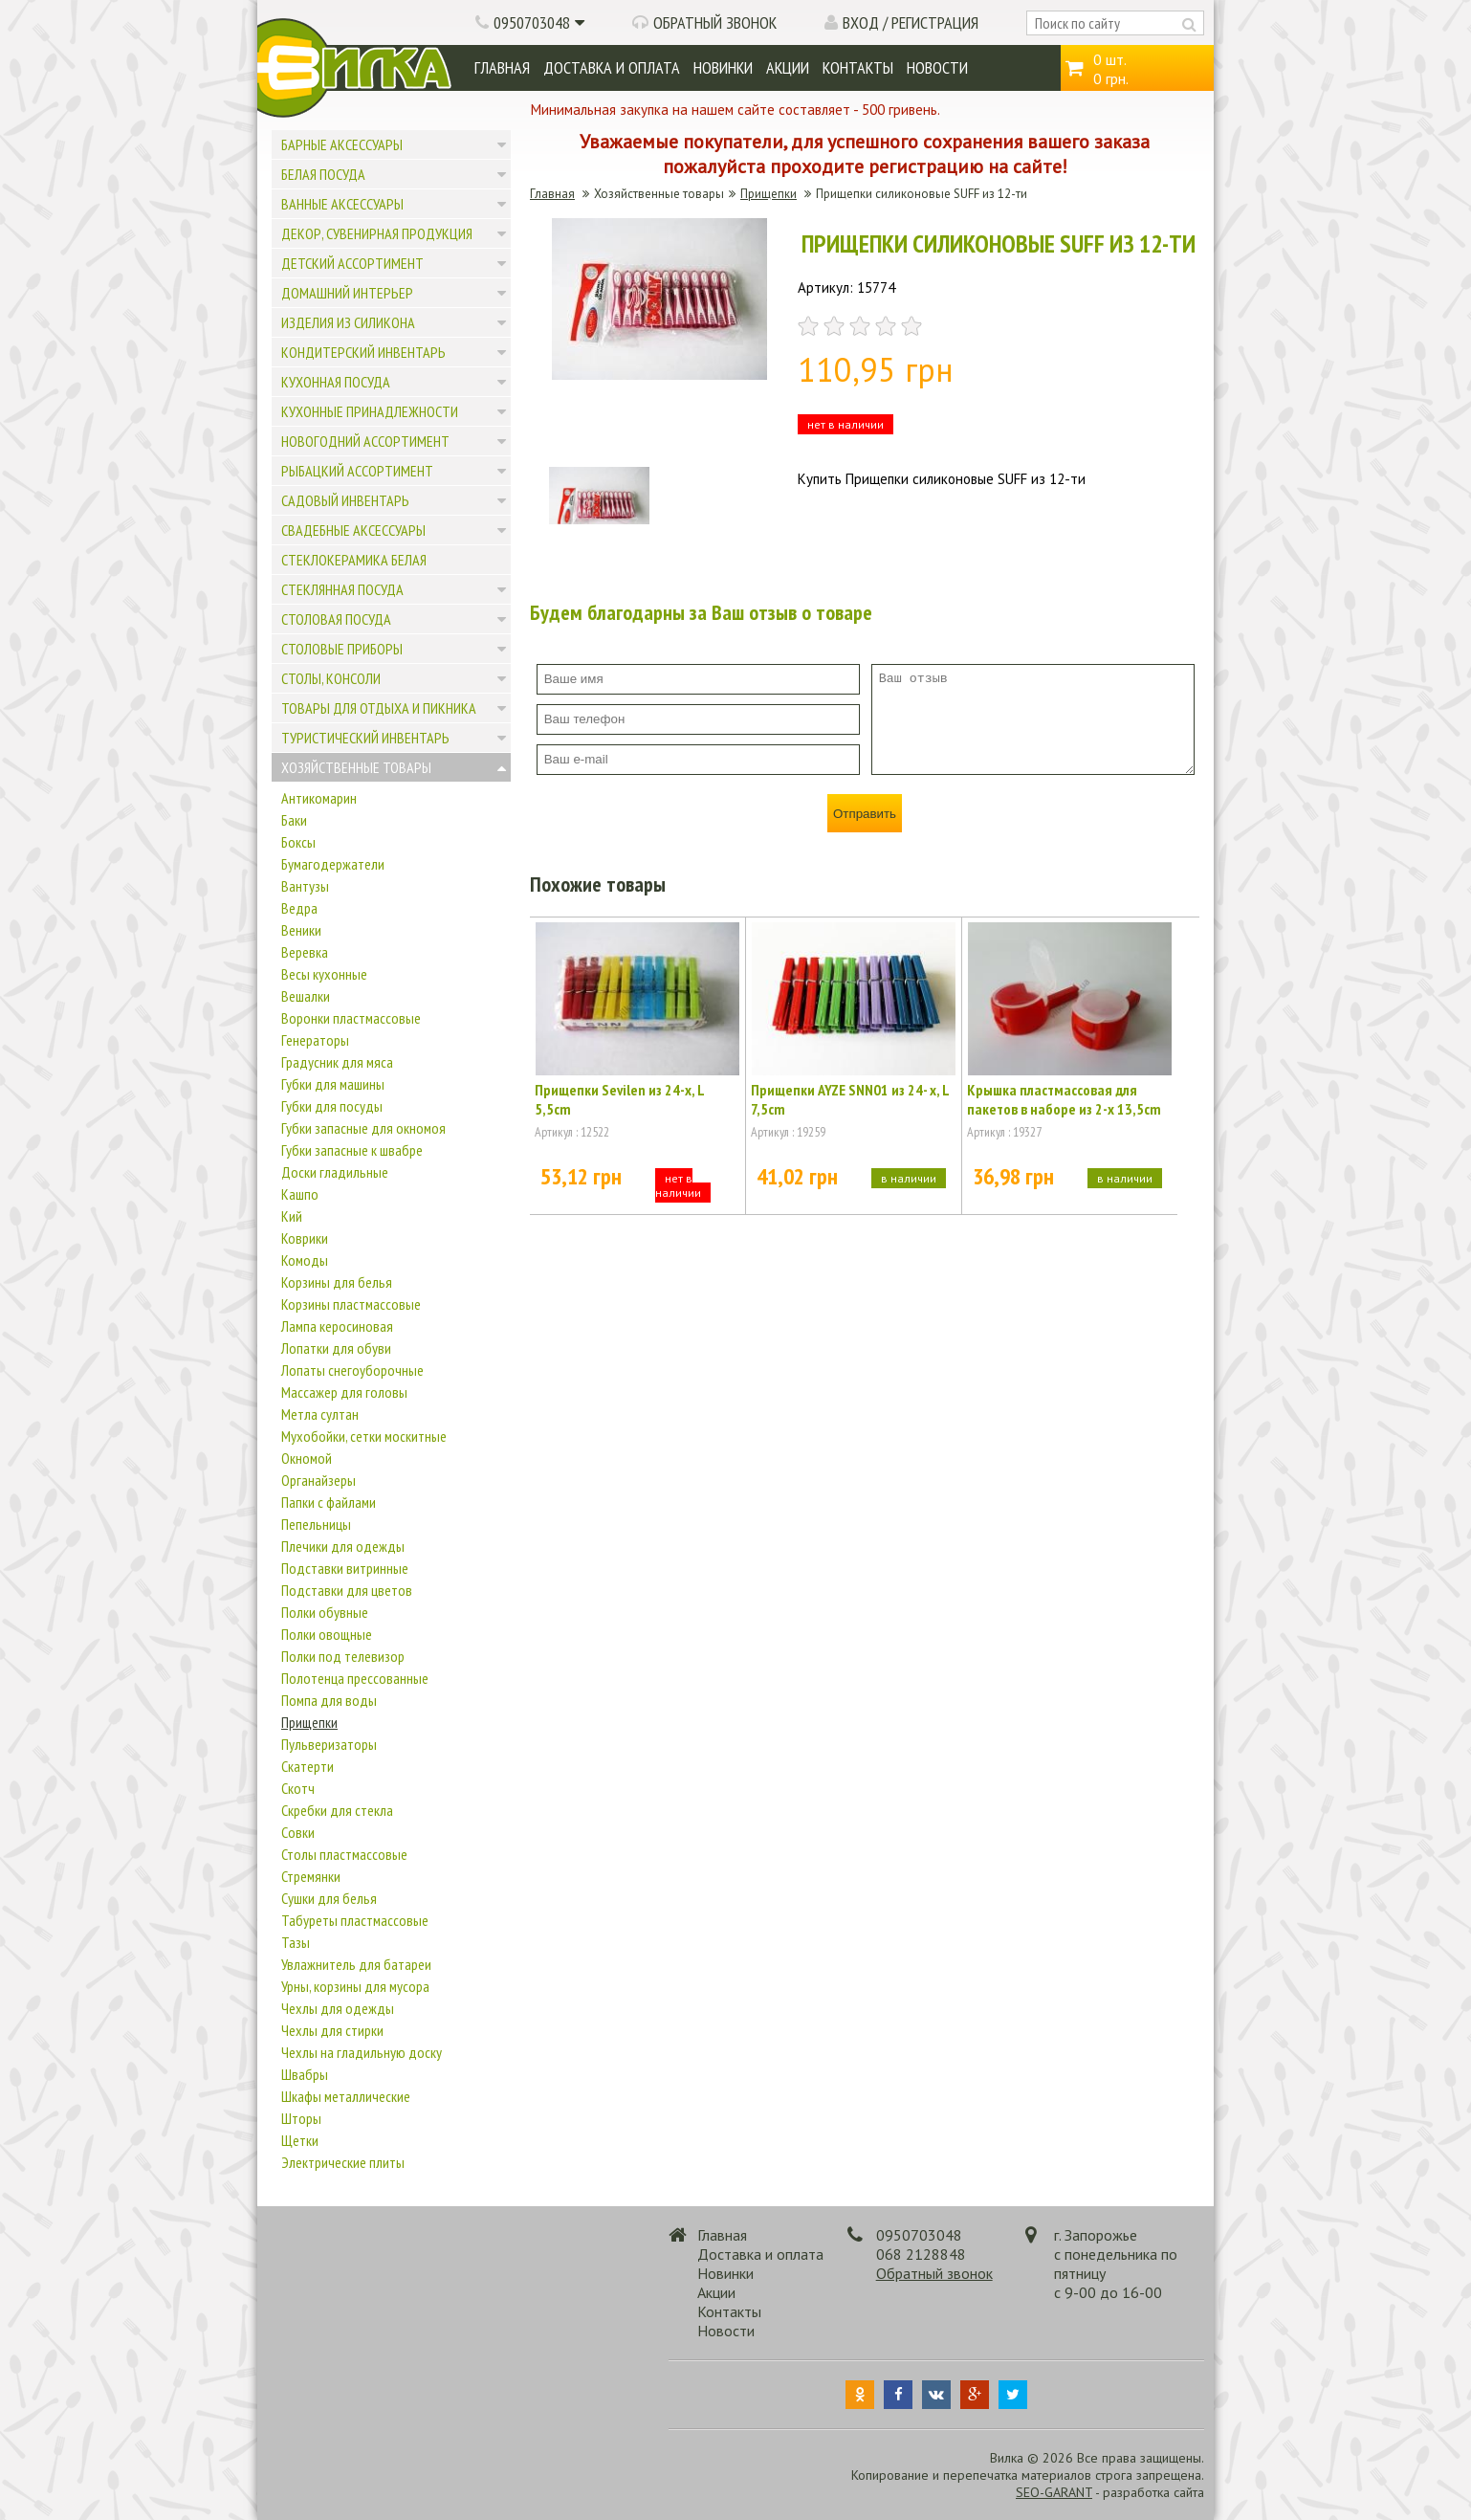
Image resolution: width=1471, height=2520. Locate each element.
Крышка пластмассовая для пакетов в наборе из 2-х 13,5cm (1064, 1099)
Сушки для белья (329, 1898)
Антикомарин (319, 797)
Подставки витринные (344, 1568)
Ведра (299, 907)
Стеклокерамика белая (354, 559)
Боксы (298, 841)
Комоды (304, 1260)
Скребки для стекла (337, 1810)
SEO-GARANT (1054, 2492)
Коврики (304, 1238)
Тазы (295, 1942)
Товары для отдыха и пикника (378, 708)
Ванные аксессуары (342, 203)
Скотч (298, 1788)
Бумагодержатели (332, 863)
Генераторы (315, 1040)
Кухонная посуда (335, 381)
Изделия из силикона (348, 322)
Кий (291, 1216)
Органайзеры (318, 1480)
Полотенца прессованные (354, 1678)
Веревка (304, 952)
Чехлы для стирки (332, 2030)
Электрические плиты (343, 2162)
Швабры (304, 2074)
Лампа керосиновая (337, 1326)
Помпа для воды (329, 1700)
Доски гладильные (334, 1172)
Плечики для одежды (343, 1546)
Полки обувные (324, 1612)
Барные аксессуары (342, 144)
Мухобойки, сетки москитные (364, 1436)
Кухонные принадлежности (369, 411)
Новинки (723, 67)
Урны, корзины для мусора (355, 1986)
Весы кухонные (324, 974)
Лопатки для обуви (336, 1348)
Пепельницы (316, 1524)
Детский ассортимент (352, 263)
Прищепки (309, 1722)
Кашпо (299, 1194)
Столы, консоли (331, 678)
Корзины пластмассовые (351, 1304)
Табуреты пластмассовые (354, 1920)
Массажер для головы (344, 1392)
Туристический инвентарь (365, 737)
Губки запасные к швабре (352, 1150)
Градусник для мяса (337, 1062)
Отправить (864, 814)
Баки (294, 819)
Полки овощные (326, 1634)
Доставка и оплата (611, 67)
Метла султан (320, 1414)
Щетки (299, 2140)
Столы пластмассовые (344, 1854)
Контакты (858, 67)
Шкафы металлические (345, 2096)
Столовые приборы (342, 648)
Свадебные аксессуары (353, 530)
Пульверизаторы (329, 1744)
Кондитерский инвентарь (363, 352)
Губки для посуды (332, 1106)
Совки (298, 1832)
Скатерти (307, 1766)
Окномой (306, 1458)
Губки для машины (332, 1084)
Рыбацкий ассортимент (357, 470)
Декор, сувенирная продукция (376, 233)
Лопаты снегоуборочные (352, 1370)
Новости (937, 67)
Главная (502, 67)
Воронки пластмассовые (351, 1018)
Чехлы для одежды (337, 2008)
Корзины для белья (336, 1282)
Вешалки (305, 996)
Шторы (301, 2118)
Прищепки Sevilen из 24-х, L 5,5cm (619, 1099)
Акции (787, 67)
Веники (301, 929)
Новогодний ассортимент (365, 441)
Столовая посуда (336, 619)
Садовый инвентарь (345, 500)
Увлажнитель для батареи (356, 1964)
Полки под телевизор (343, 1656)
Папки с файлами (328, 1502)
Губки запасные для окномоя (363, 1128)
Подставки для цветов (346, 1590)
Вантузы (305, 885)
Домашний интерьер (347, 292)
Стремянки (310, 1876)
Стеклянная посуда (342, 589)
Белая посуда (323, 174)
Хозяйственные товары (356, 767)
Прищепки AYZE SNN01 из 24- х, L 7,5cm (850, 1099)
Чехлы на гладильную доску (361, 2052)
